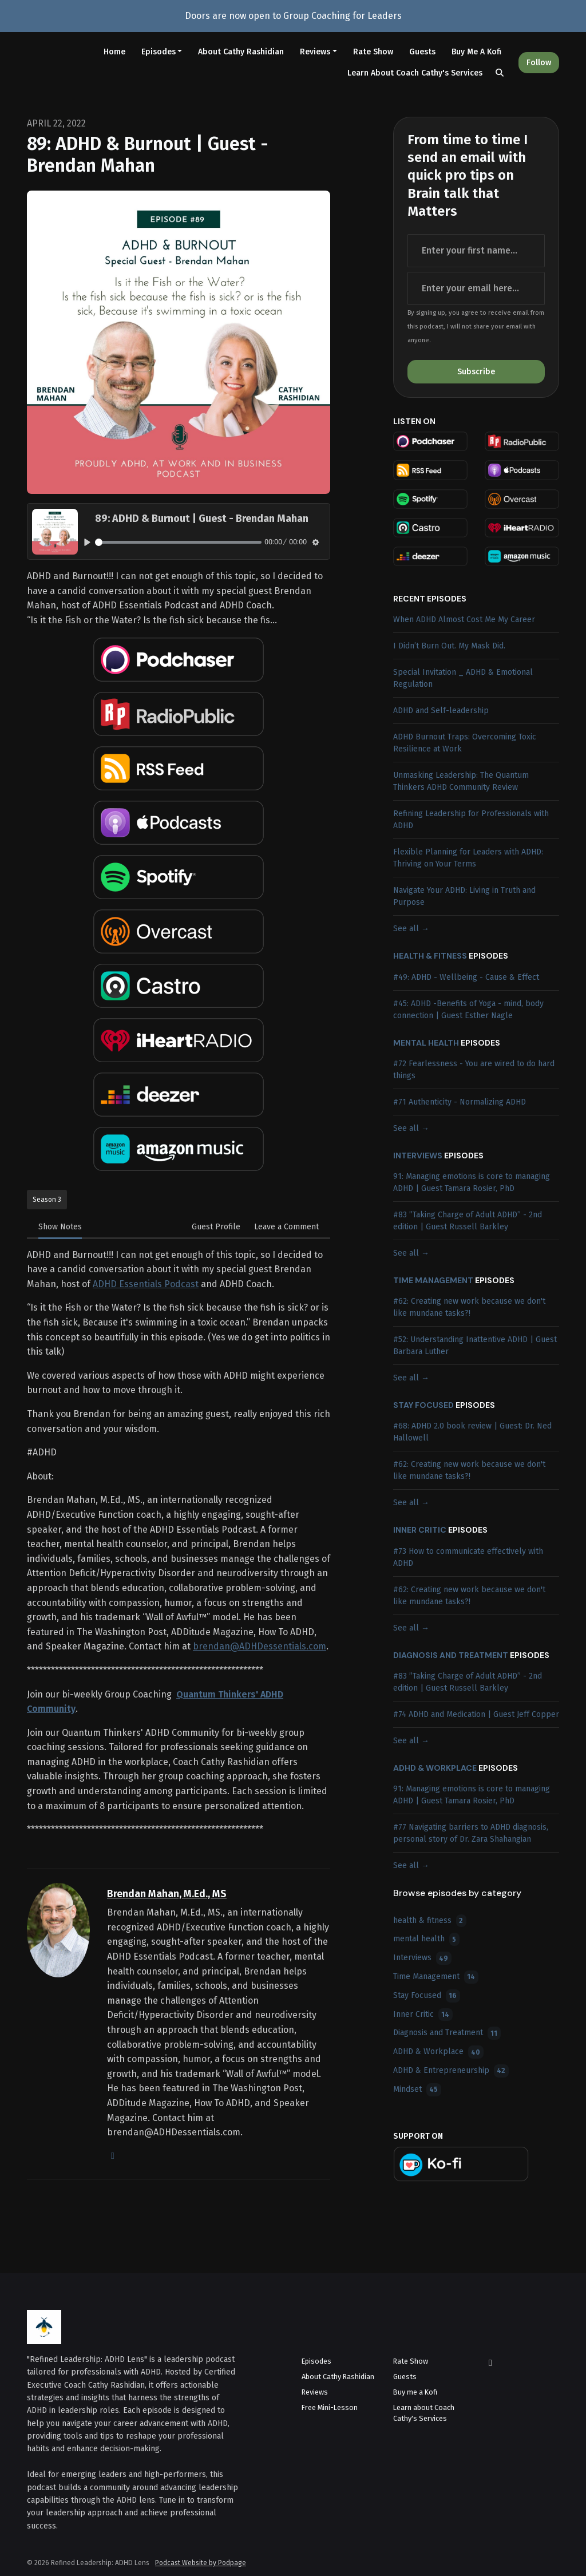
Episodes (158, 52)
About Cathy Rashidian (241, 52)
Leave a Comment (286, 1227)
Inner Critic (419, 1530)
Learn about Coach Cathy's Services (414, 73)
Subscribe (476, 372)
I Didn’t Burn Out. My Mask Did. (449, 646)
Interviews (417, 1155)
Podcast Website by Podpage (200, 2563)
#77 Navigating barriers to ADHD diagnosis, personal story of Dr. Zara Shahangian (470, 1833)
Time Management (433, 1280)
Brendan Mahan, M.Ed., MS (167, 1894)
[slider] (178, 542)
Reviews (315, 52)
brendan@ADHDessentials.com (259, 1646)
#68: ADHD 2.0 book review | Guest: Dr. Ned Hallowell (472, 1432)
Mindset (417, 2089)
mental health (426, 1043)
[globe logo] (112, 2155)
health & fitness (430, 956)
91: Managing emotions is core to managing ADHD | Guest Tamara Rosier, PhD (471, 1182)
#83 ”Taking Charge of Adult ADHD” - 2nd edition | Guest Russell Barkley (467, 1221)
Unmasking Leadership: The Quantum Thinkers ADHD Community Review (461, 781)
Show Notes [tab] (60, 1227)
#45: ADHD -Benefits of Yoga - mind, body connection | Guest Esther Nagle (468, 1009)
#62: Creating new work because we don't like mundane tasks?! (469, 1307)
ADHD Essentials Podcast (146, 1284)
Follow (538, 63)
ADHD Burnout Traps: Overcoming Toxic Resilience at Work (464, 743)
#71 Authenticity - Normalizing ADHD (459, 1102)
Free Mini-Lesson (330, 2407)
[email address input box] (476, 288)
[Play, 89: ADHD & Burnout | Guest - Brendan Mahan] (87, 542)
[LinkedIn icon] (490, 2363)
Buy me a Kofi (476, 52)
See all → (411, 928)
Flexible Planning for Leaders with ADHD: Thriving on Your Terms (468, 858)
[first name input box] (476, 250)
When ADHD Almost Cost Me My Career (464, 619)
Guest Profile (216, 1227)
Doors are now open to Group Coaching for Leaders (293, 15)
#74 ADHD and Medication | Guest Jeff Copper (476, 1714)
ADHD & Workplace (435, 1768)
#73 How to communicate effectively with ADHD (468, 1557)
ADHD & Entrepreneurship (451, 2071)
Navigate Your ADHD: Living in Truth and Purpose (464, 896)
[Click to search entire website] (500, 73)
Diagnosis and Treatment (450, 1655)
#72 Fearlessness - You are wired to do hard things (474, 1070)
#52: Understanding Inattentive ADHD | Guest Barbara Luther (475, 1345)
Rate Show (373, 52)
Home (114, 52)
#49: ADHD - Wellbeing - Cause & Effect (466, 977)
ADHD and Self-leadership (441, 710)
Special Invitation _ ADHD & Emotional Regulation (463, 678)
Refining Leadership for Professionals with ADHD (471, 819)
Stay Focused (423, 1405)
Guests (422, 52)
